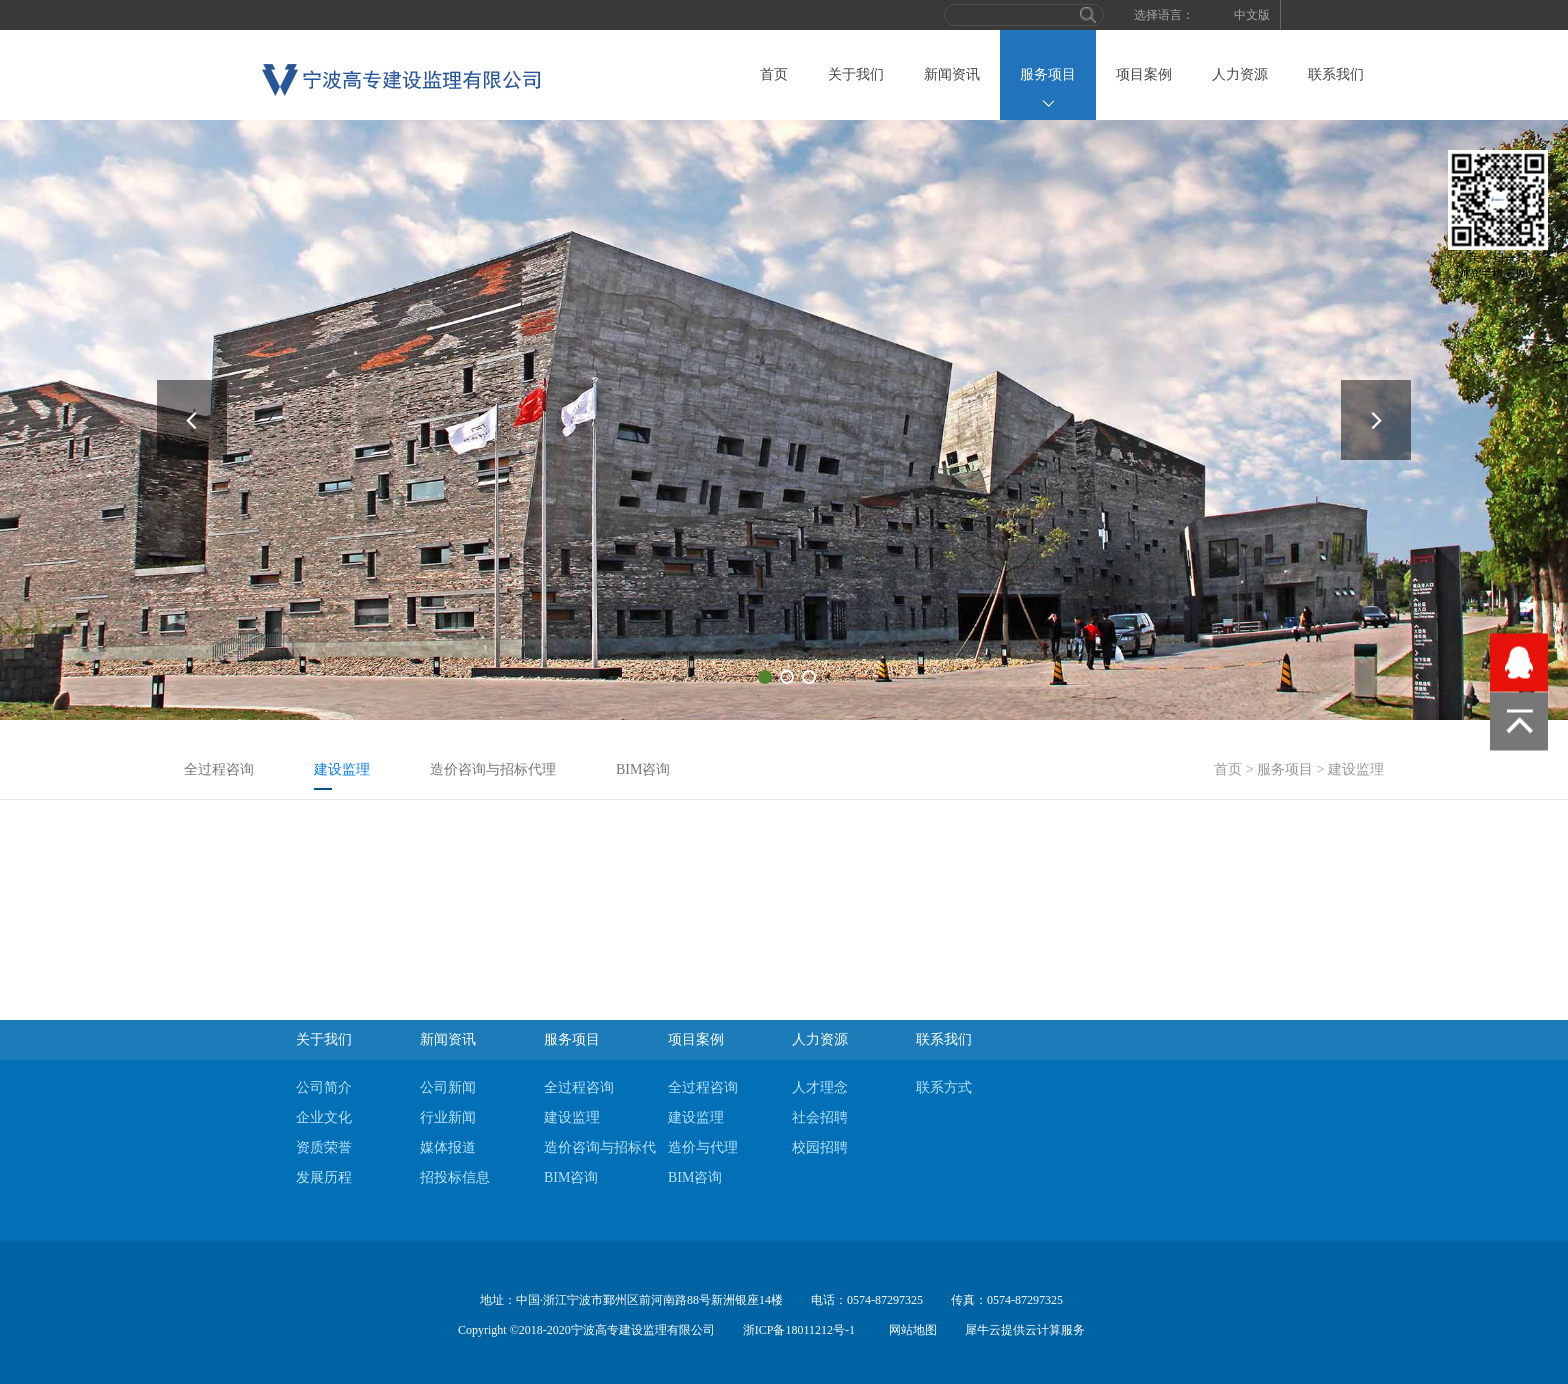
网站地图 (910, 1330)
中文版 (1252, 15)
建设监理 (1356, 769)
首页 (774, 74)
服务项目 (1285, 769)
